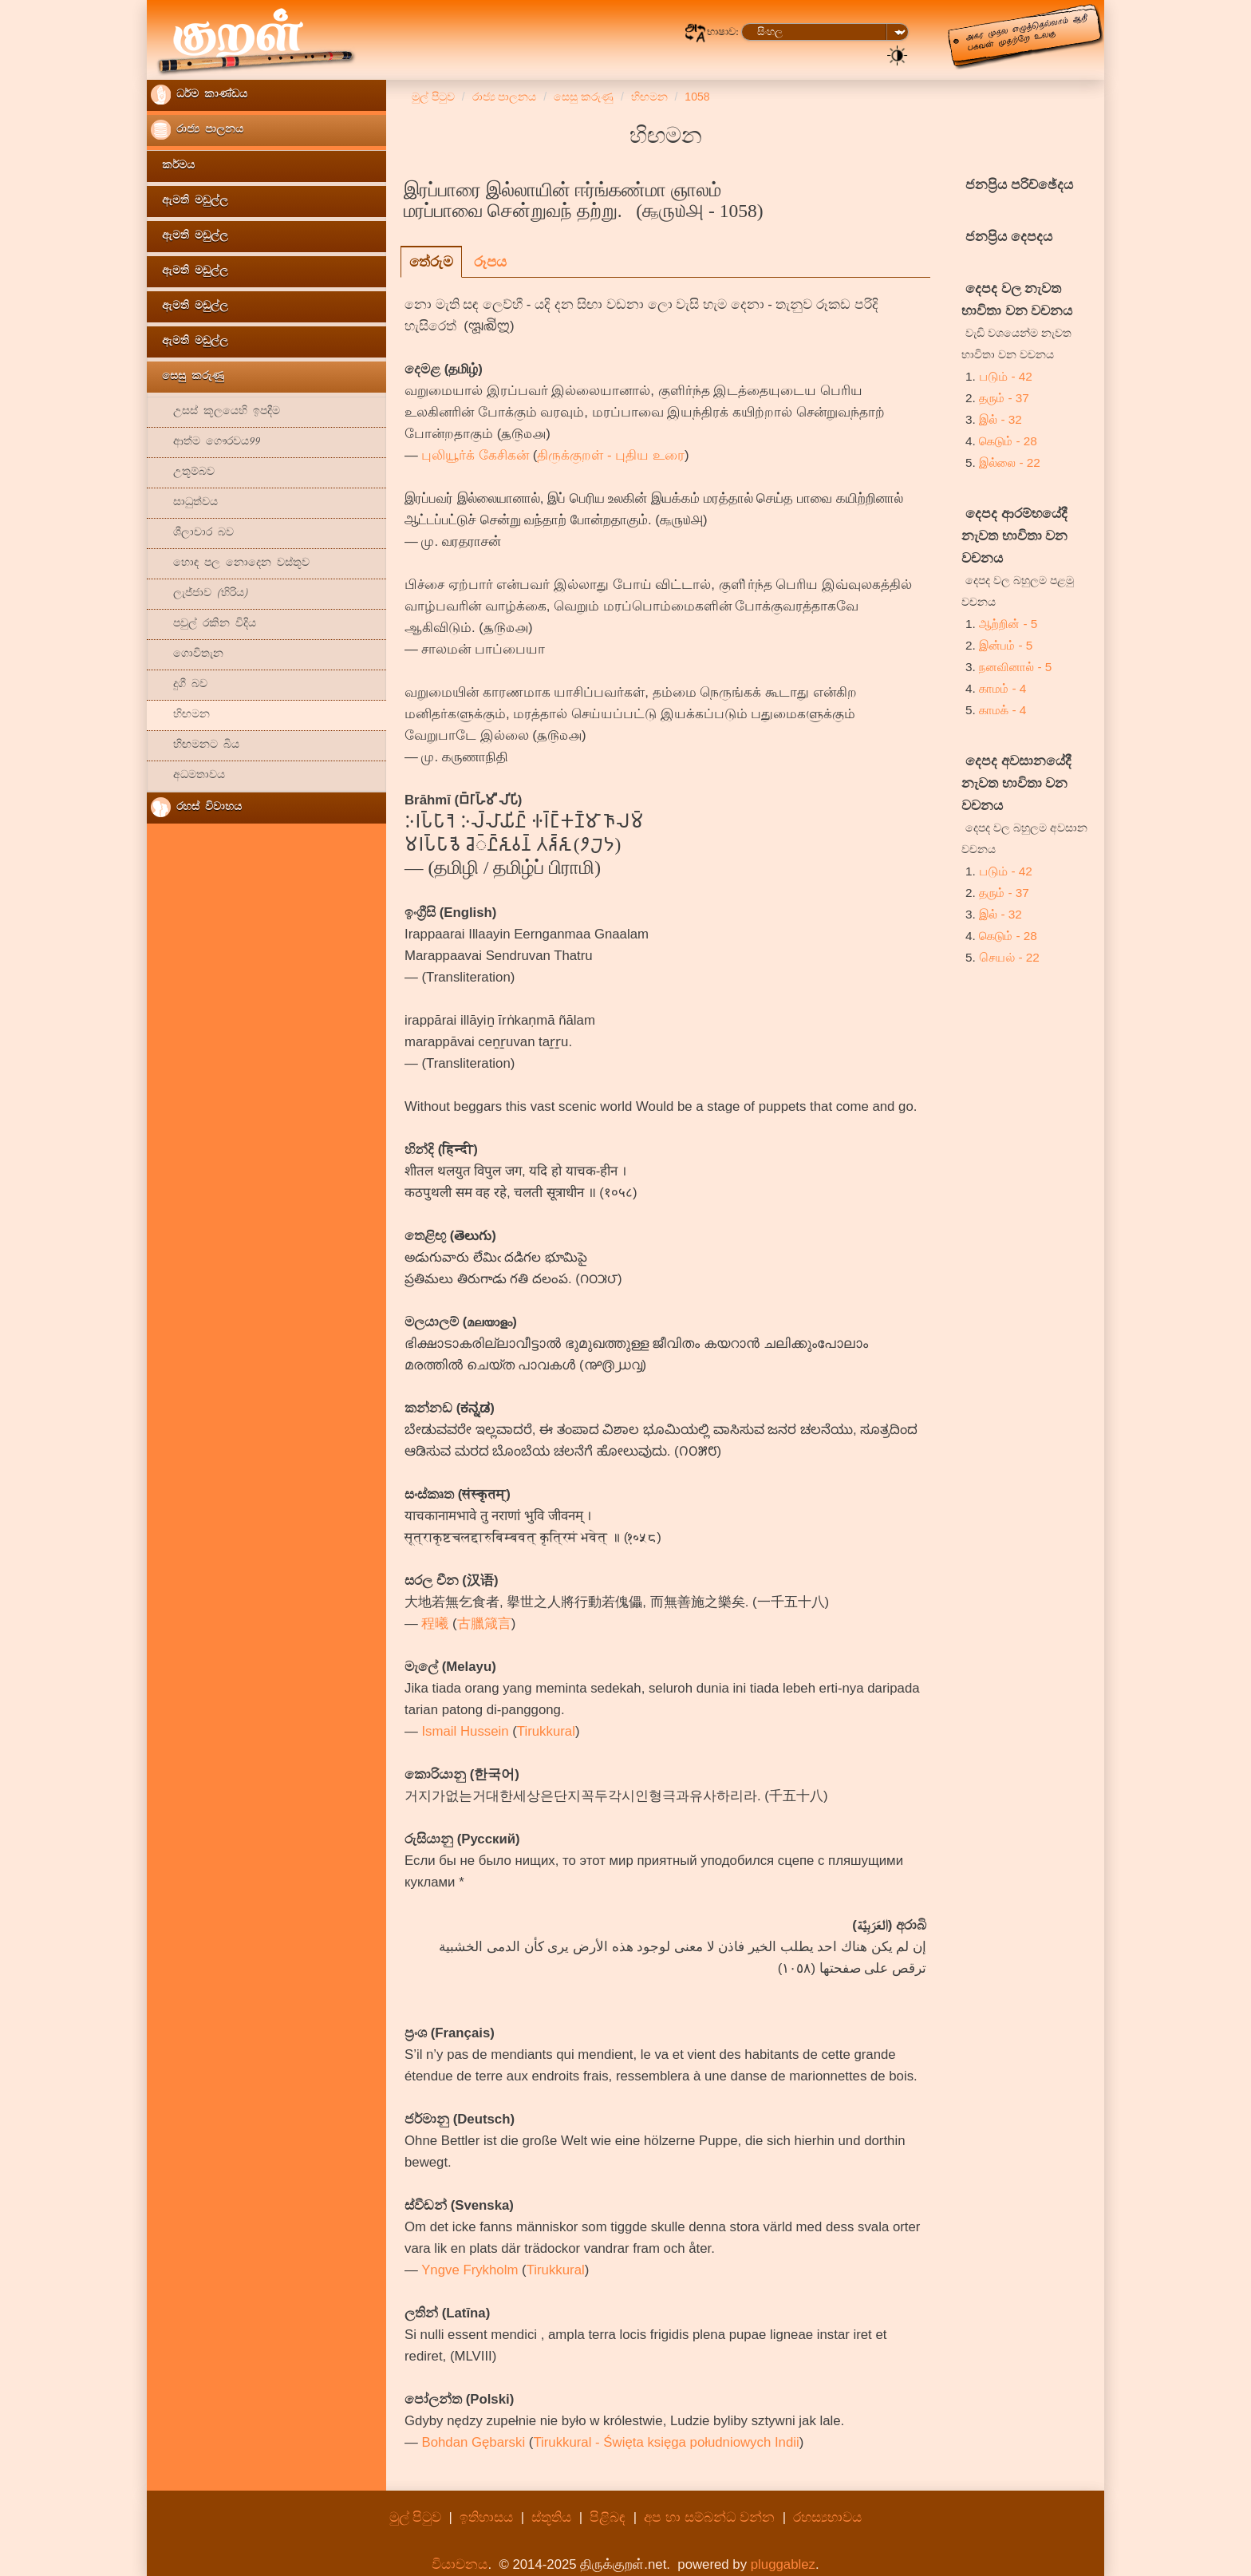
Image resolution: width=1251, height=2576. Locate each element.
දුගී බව (179, 685)
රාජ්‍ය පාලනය (197, 130)
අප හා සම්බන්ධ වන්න (711, 2517)
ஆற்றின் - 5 (1008, 623)
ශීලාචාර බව (192, 533)
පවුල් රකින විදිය (203, 624)
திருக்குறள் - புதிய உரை (611, 455)
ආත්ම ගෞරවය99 (205, 442)
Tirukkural (546, 1731)
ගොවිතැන (187, 655)
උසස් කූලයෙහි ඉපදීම (215, 412)
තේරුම (431, 262)
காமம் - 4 (1002, 688)
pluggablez (783, 2564)
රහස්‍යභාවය (827, 2517)
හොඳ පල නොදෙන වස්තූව (230, 564)
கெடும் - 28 (1008, 441)
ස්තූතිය (551, 2517)
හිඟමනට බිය (195, 746)
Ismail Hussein (464, 1731)
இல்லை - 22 (1009, 462)
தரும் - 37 (1004, 398)
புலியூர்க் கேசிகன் (475, 455)
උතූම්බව (183, 473)
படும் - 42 (1005, 376)
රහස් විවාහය (196, 807)
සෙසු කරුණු (187, 377)
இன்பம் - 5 (1005, 645)
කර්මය (173, 166)
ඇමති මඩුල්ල (189, 201)
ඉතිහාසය (486, 2517)
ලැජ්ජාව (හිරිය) (199, 594)
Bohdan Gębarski (473, 2442)
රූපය (490, 262)
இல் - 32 (1000, 419)
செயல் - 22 (1009, 957)
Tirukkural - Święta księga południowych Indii (666, 2442)
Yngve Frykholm (469, 2270)
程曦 (434, 1623)
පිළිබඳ (608, 2517)
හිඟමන (180, 715)
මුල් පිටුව (415, 2517)
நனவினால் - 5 (1015, 667)
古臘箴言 (484, 1623)
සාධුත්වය (184, 503)
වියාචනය (459, 2564)
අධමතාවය (188, 776)
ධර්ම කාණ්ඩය (199, 95)
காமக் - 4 (1002, 710)
